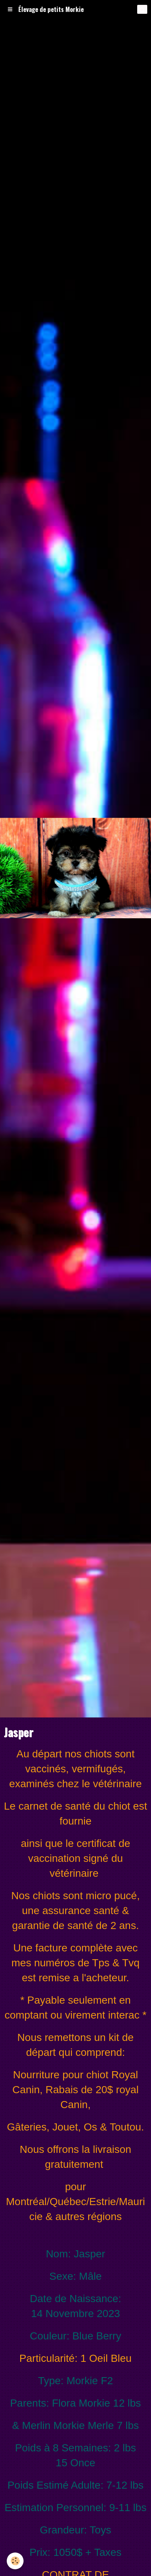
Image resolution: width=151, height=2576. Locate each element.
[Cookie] (15, 2560)
